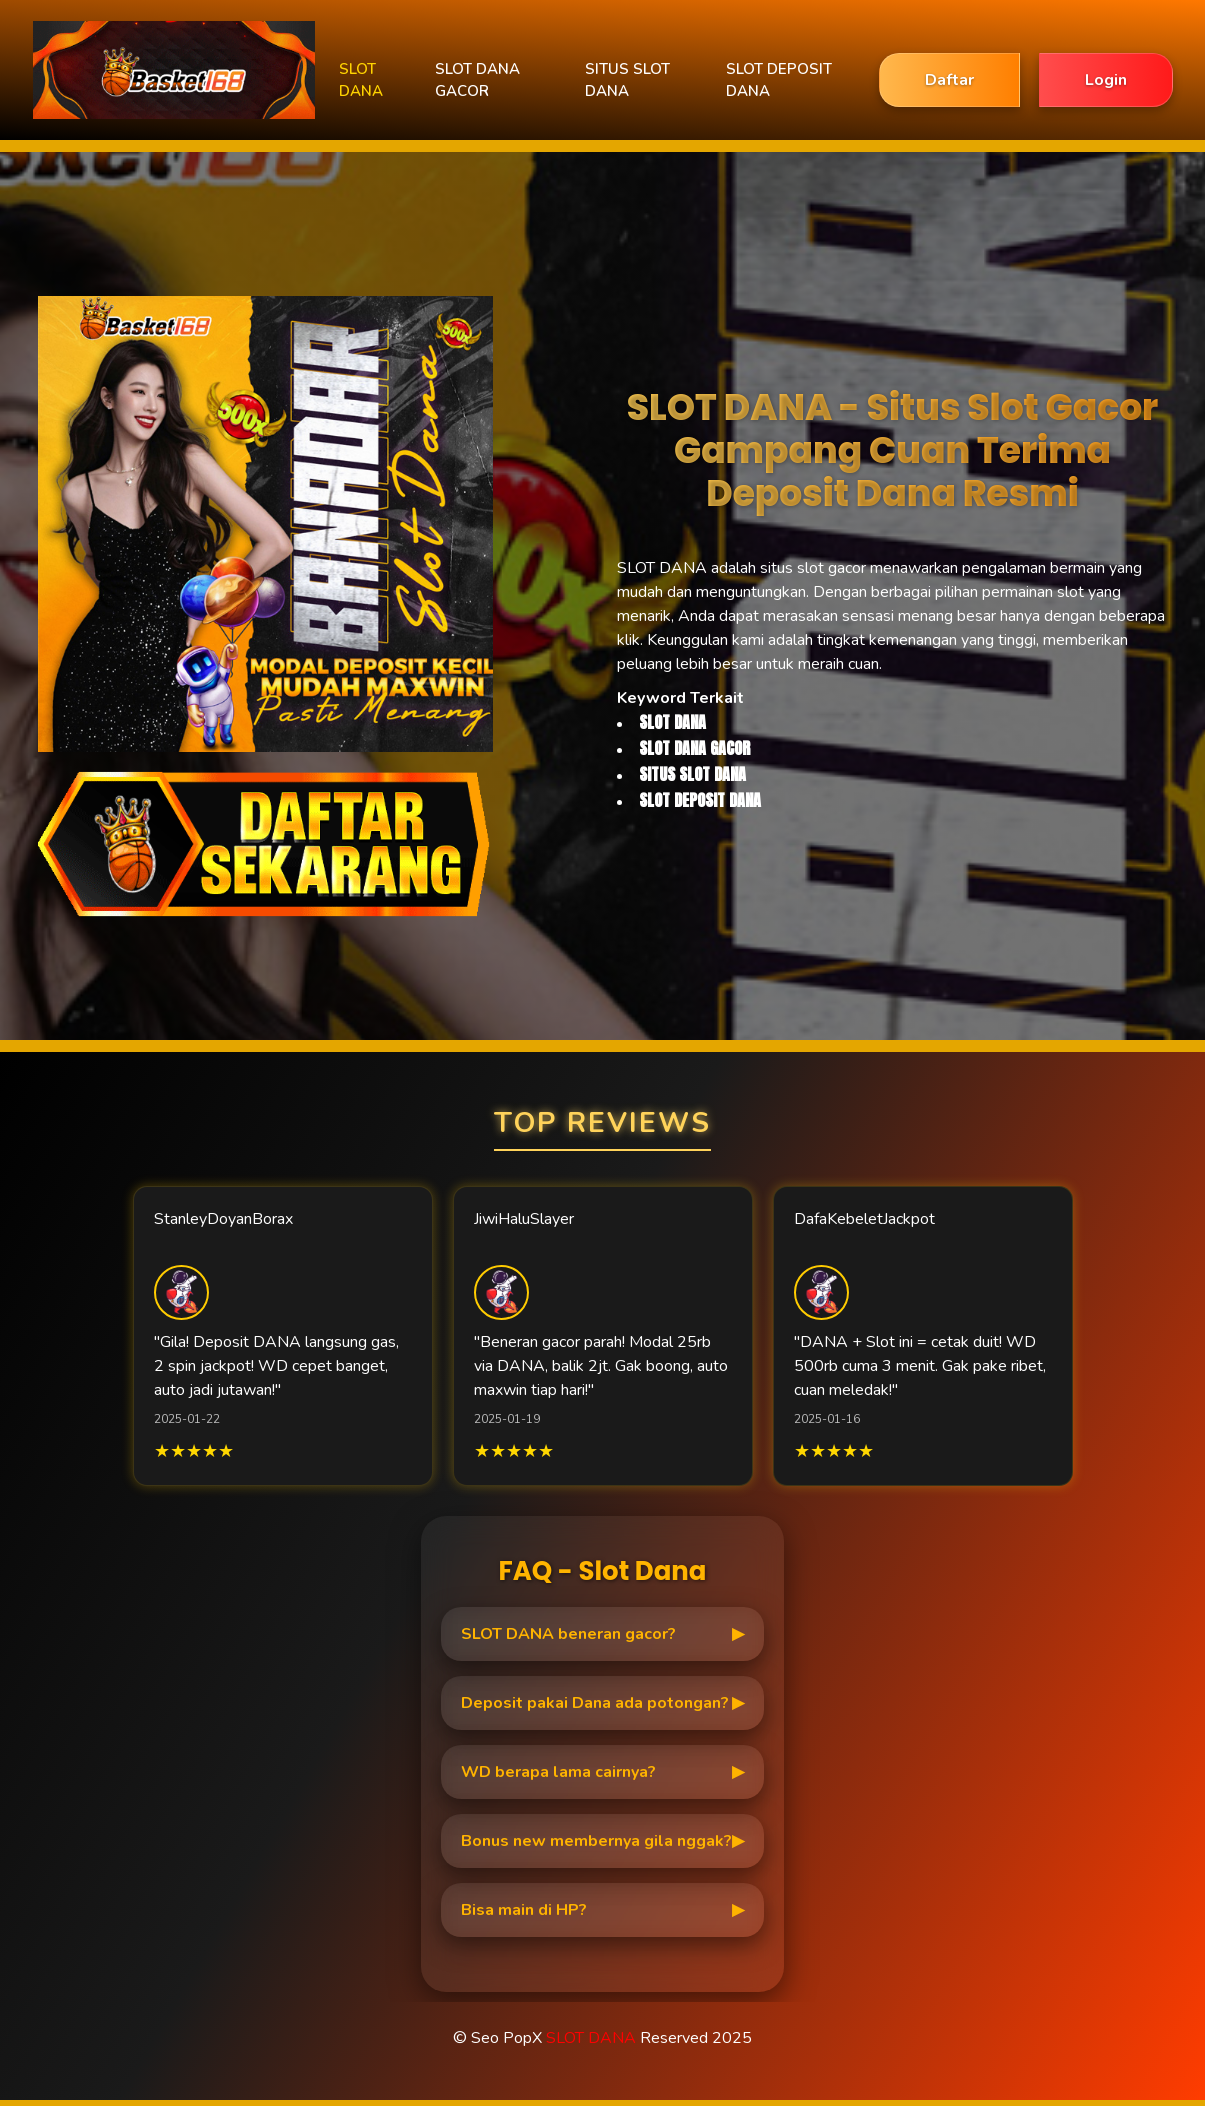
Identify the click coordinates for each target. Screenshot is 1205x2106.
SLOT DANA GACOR (477, 80)
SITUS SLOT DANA (627, 80)
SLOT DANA (361, 80)
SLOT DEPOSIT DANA (779, 80)
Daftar (949, 80)
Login (1106, 80)
